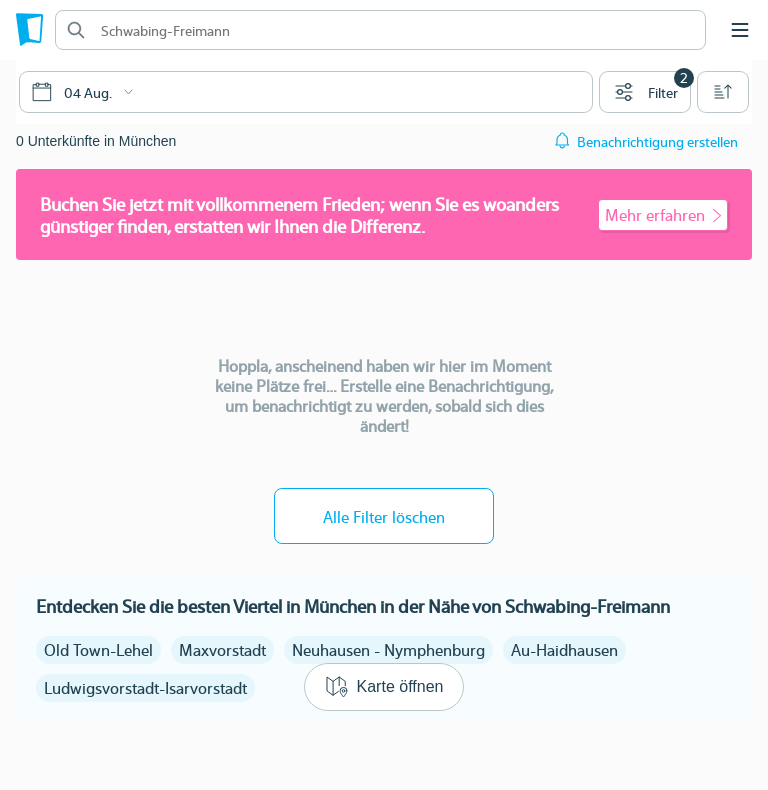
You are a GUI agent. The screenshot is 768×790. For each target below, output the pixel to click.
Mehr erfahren (663, 214)
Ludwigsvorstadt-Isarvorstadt (145, 687)
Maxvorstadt (222, 649)
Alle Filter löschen (384, 516)
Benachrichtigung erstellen (657, 141)
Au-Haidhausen (564, 649)
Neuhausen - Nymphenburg (388, 649)
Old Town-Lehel (98, 649)
